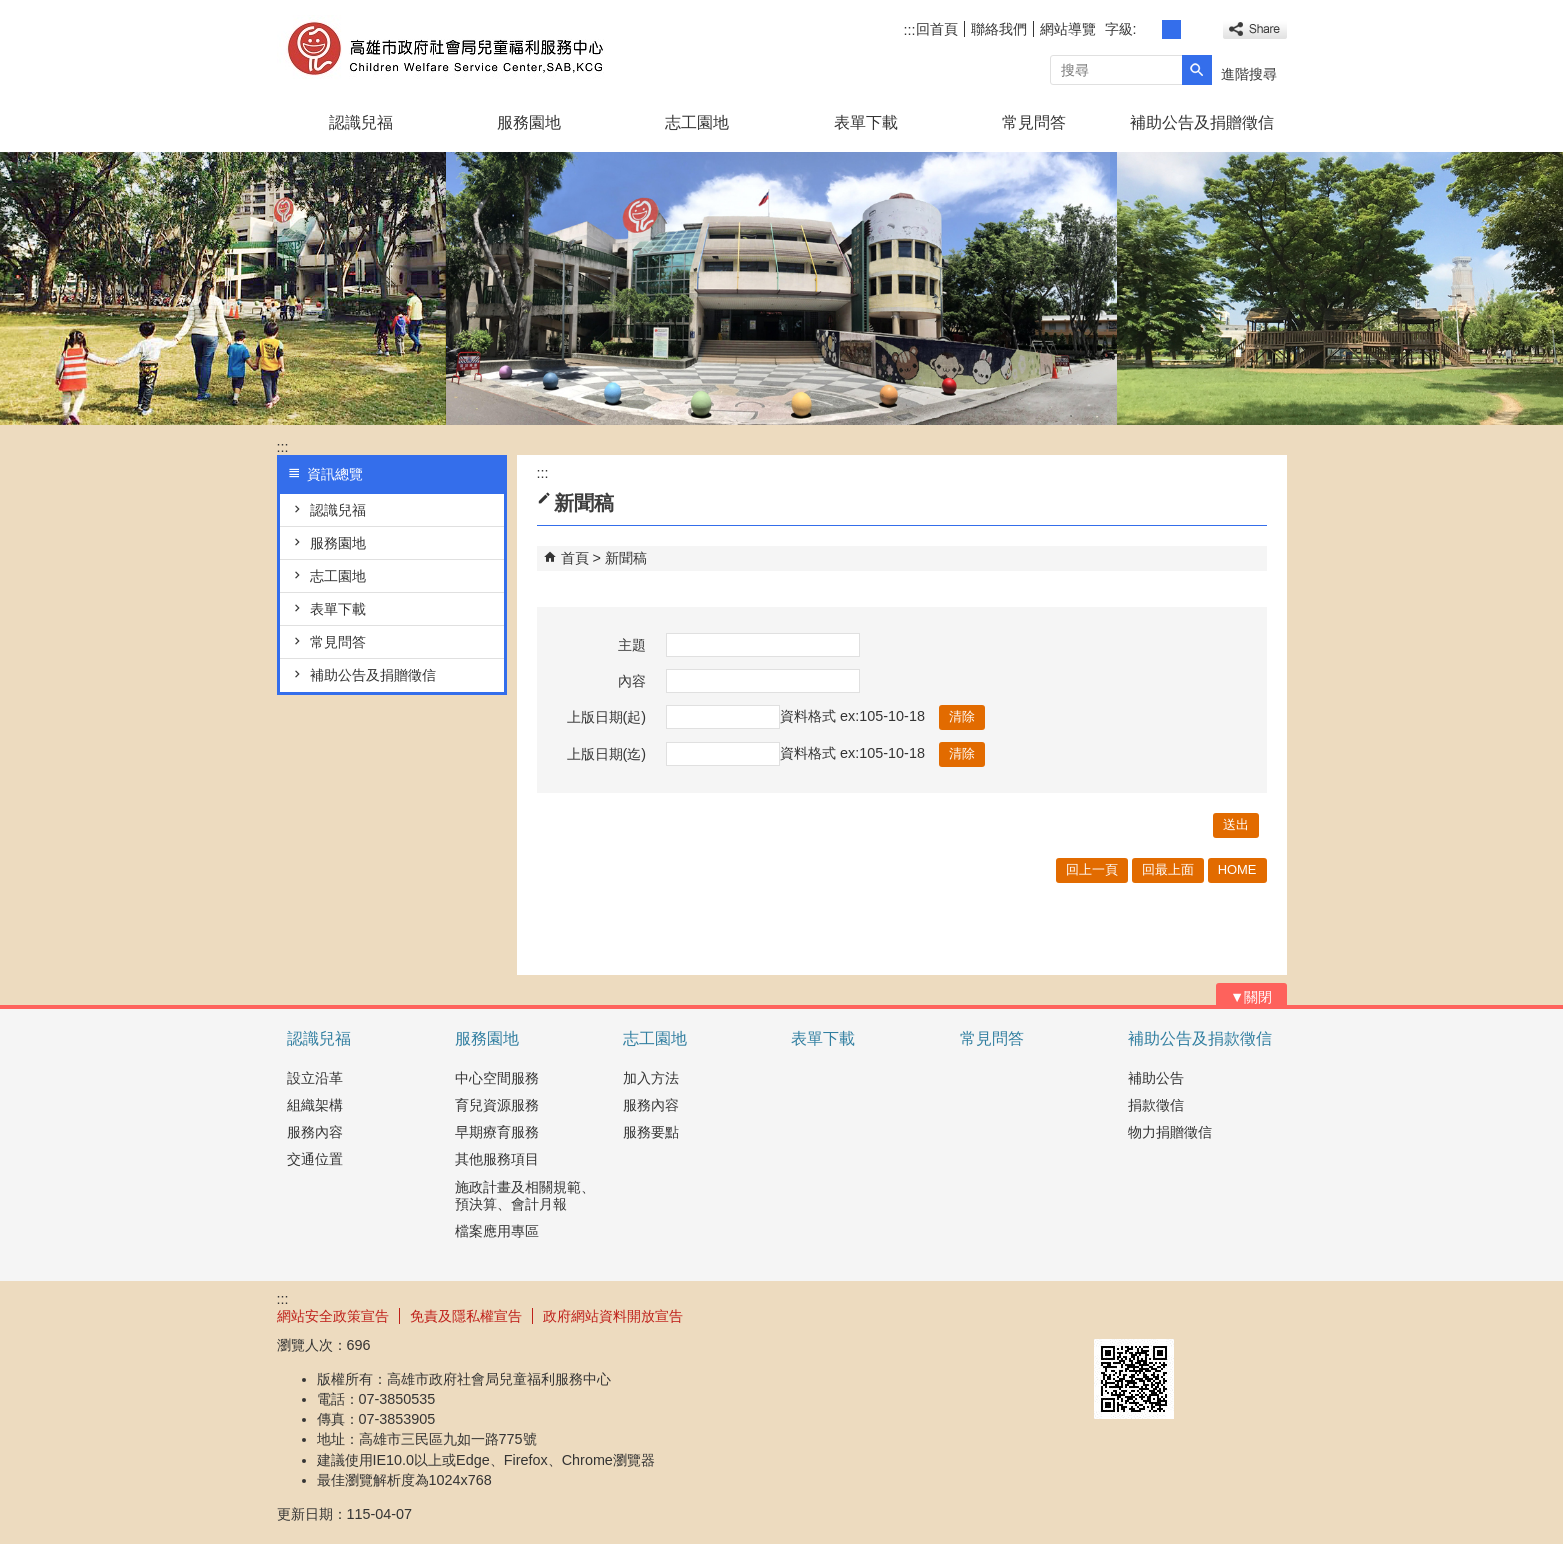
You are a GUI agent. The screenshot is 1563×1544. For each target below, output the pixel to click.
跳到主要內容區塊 (10, 10)
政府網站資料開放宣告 (613, 1316)
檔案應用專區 (497, 1231)
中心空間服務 (497, 1078)
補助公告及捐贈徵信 (1202, 122)
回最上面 (1168, 869)
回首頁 (937, 29)
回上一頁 (1092, 869)
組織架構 (315, 1105)
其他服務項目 (497, 1159)
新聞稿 (626, 558)
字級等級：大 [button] (1193, 29)
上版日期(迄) (607, 754)
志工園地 (697, 122)
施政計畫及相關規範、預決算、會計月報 (525, 1195)
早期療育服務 (497, 1132)
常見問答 (1034, 122)
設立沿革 (315, 1078)
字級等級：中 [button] (1171, 29)
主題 (632, 645)
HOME (1237, 869)
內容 (632, 681)
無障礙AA (1214, 1315)
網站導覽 (1068, 29)
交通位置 (315, 1159)
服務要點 (651, 1132)
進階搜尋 (1249, 74)
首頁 (575, 558)
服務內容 (315, 1132)
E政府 (1115, 1313)
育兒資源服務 (497, 1105)
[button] (1197, 70)
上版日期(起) (607, 717)
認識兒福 (361, 122)
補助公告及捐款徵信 (1200, 1038)
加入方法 (651, 1078)
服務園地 (529, 122)
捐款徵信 (1156, 1105)
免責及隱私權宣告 (466, 1316)
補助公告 (1156, 1078)
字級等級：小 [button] (1149, 29)
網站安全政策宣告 (333, 1316)
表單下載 (866, 122)
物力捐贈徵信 (1170, 1132)
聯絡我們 (999, 29)
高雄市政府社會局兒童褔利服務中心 (446, 48)
